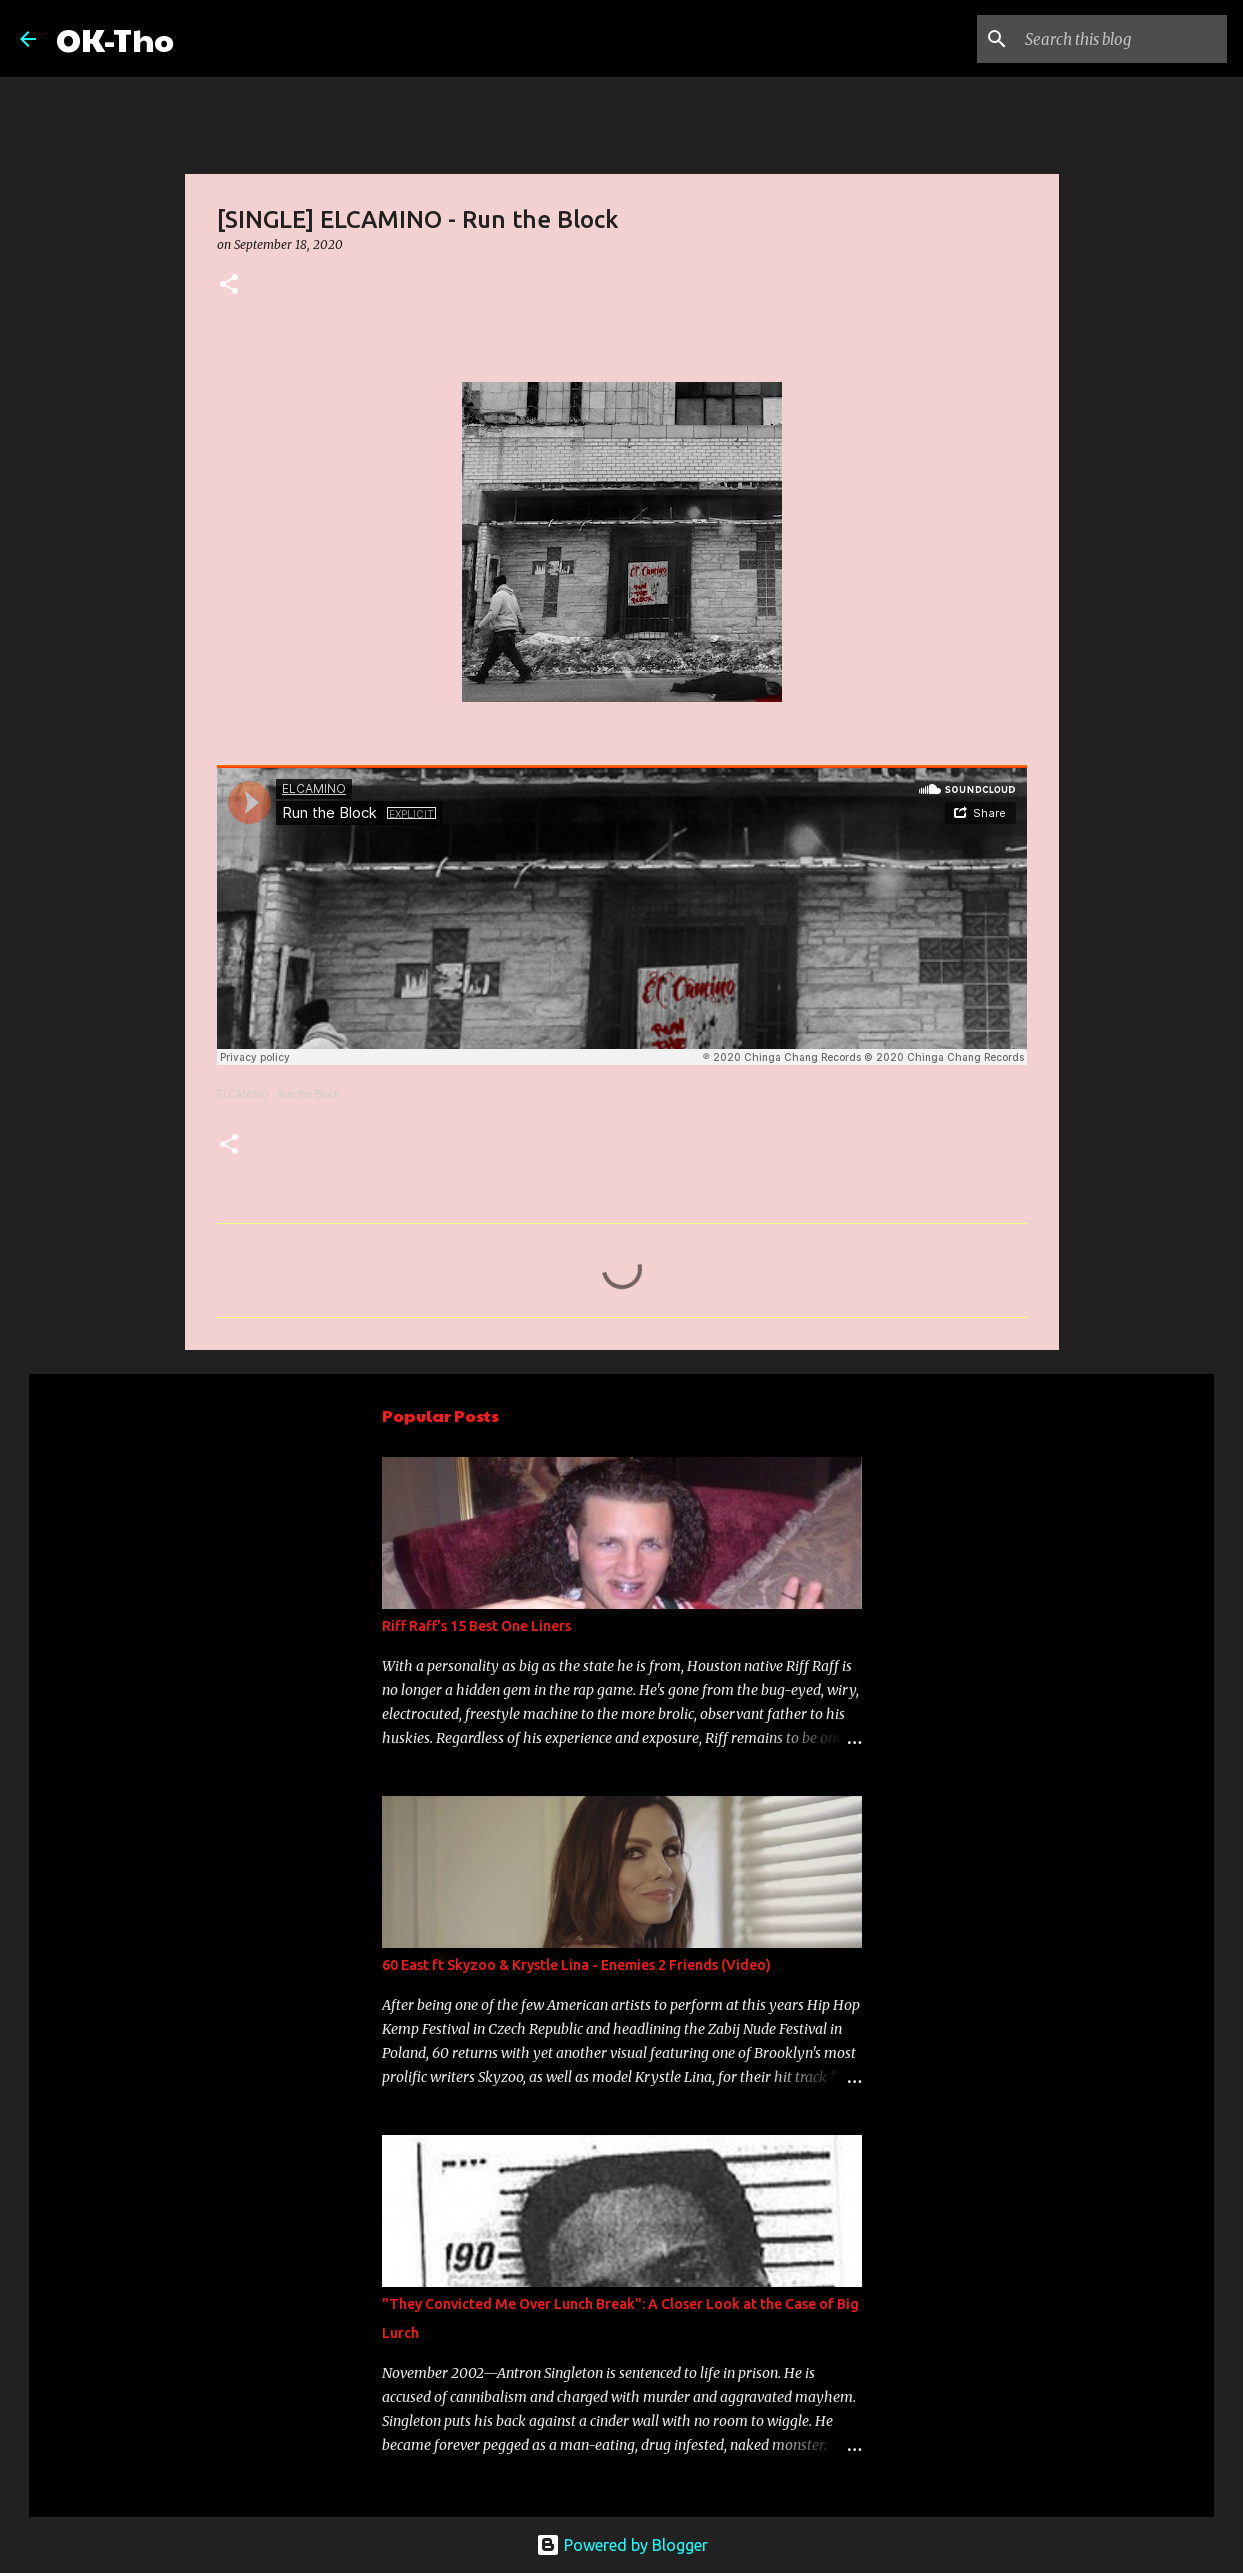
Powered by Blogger (622, 2545)
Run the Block (308, 1094)
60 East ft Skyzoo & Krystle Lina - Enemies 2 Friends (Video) (576, 1965)
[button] (229, 285)
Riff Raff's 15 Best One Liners (476, 1626)
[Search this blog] (1122, 39)
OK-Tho (115, 38)
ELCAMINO (243, 1094)
